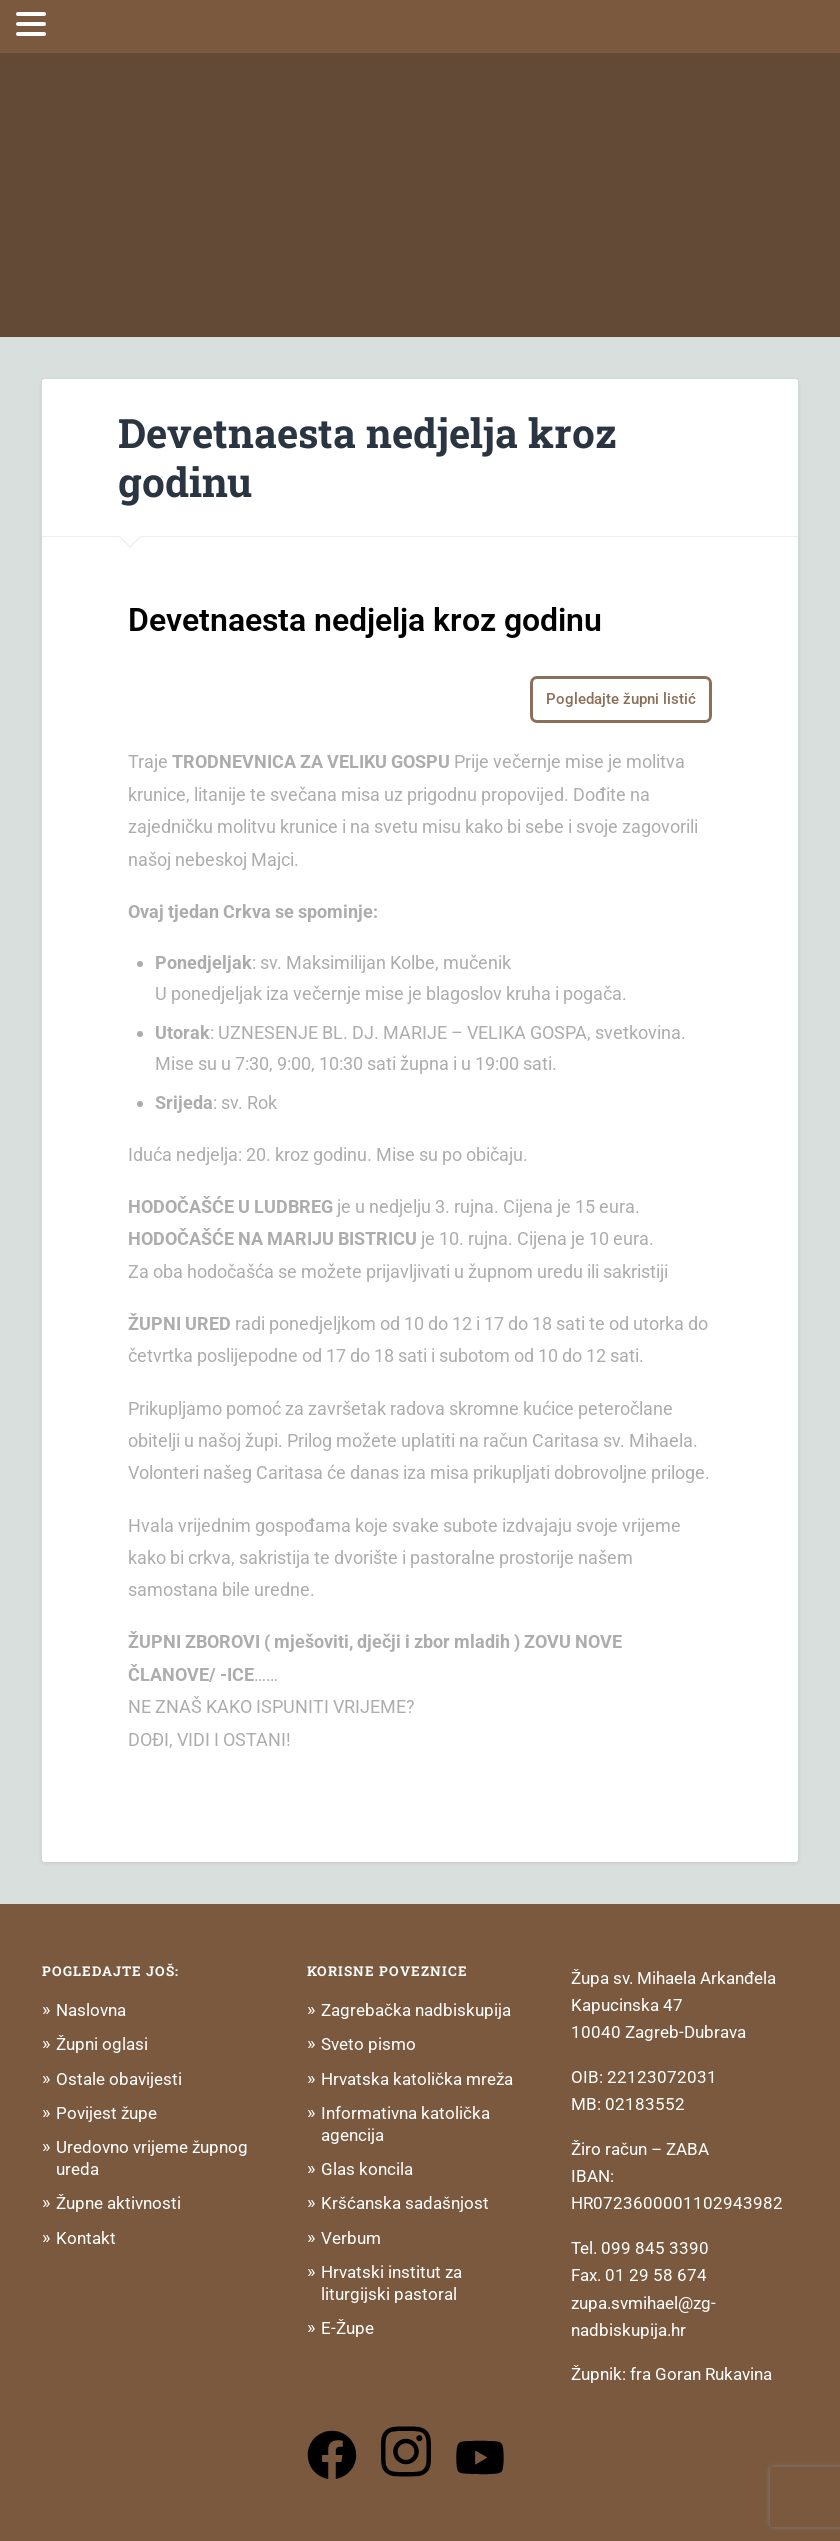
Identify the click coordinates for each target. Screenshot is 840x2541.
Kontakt (86, 2238)
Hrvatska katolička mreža (417, 2079)
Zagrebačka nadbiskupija (416, 2010)
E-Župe (347, 2328)
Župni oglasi (102, 2044)
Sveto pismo (368, 2044)
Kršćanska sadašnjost (405, 2203)
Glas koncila (367, 2169)
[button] (34, 24)
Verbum (351, 2238)
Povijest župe (106, 2113)
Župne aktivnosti (118, 2203)
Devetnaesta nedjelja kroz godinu (367, 457)
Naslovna (91, 2010)
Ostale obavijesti (119, 2079)
